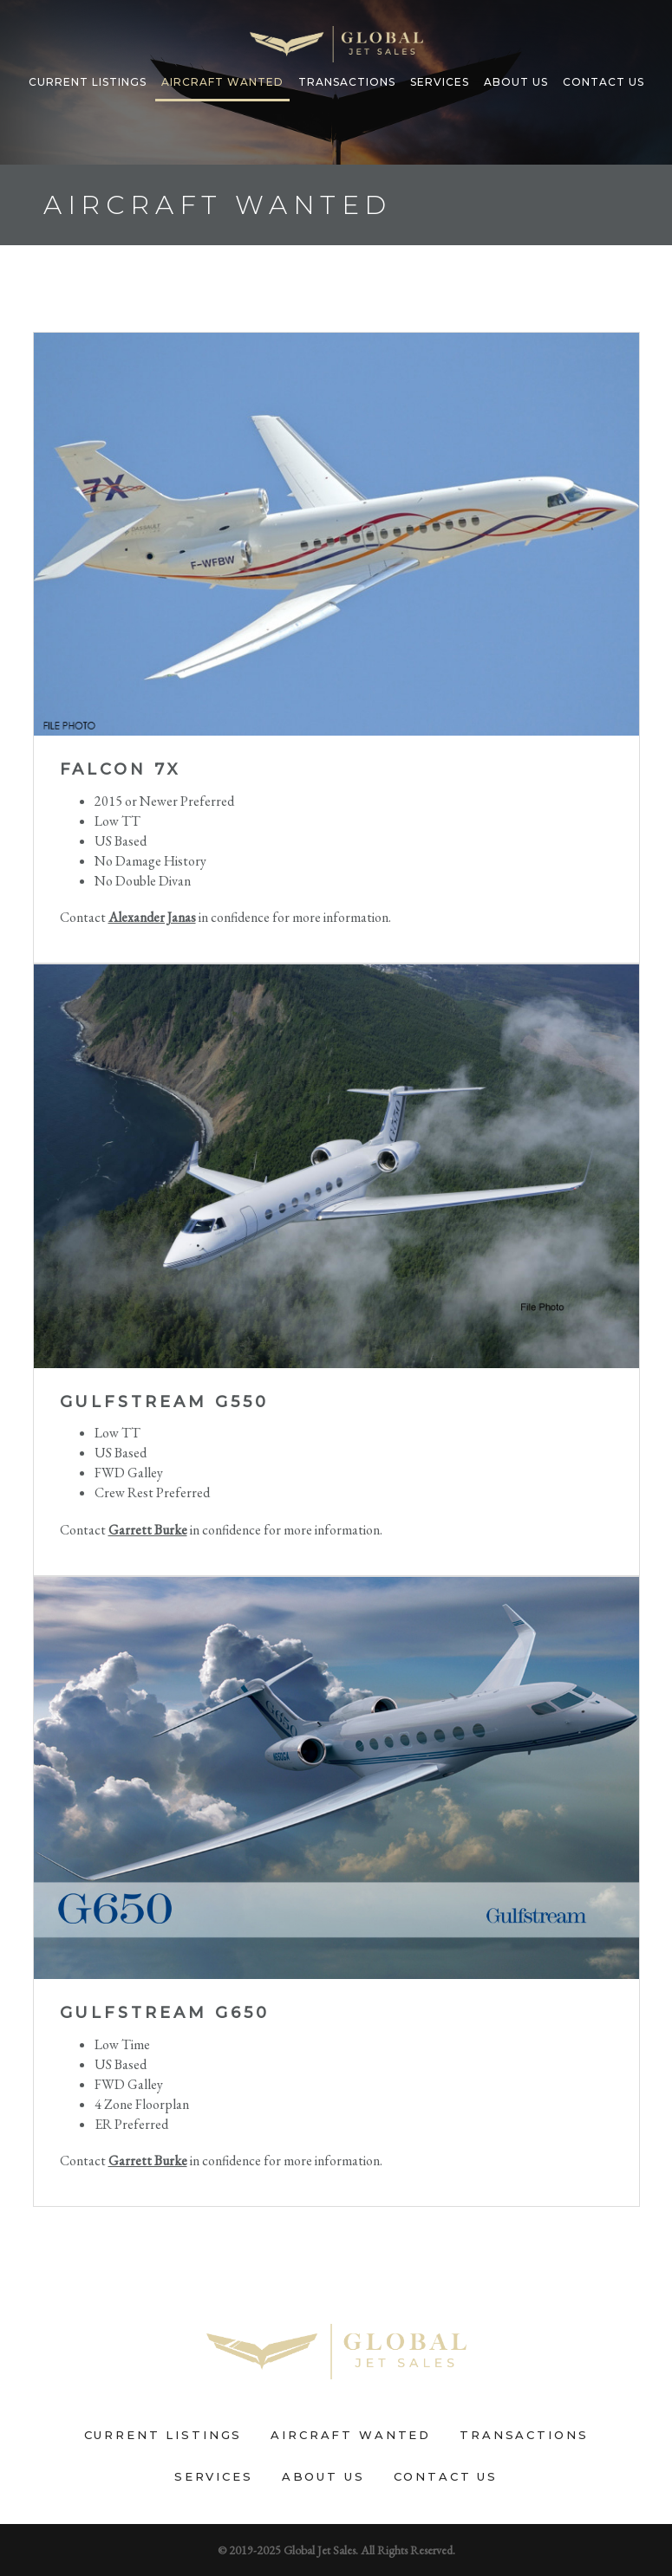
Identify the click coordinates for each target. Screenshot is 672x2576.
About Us (516, 81)
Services (439, 81)
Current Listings (88, 81)
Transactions (346, 81)
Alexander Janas (152, 917)
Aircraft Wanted (222, 81)
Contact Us (603, 81)
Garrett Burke (147, 1530)
